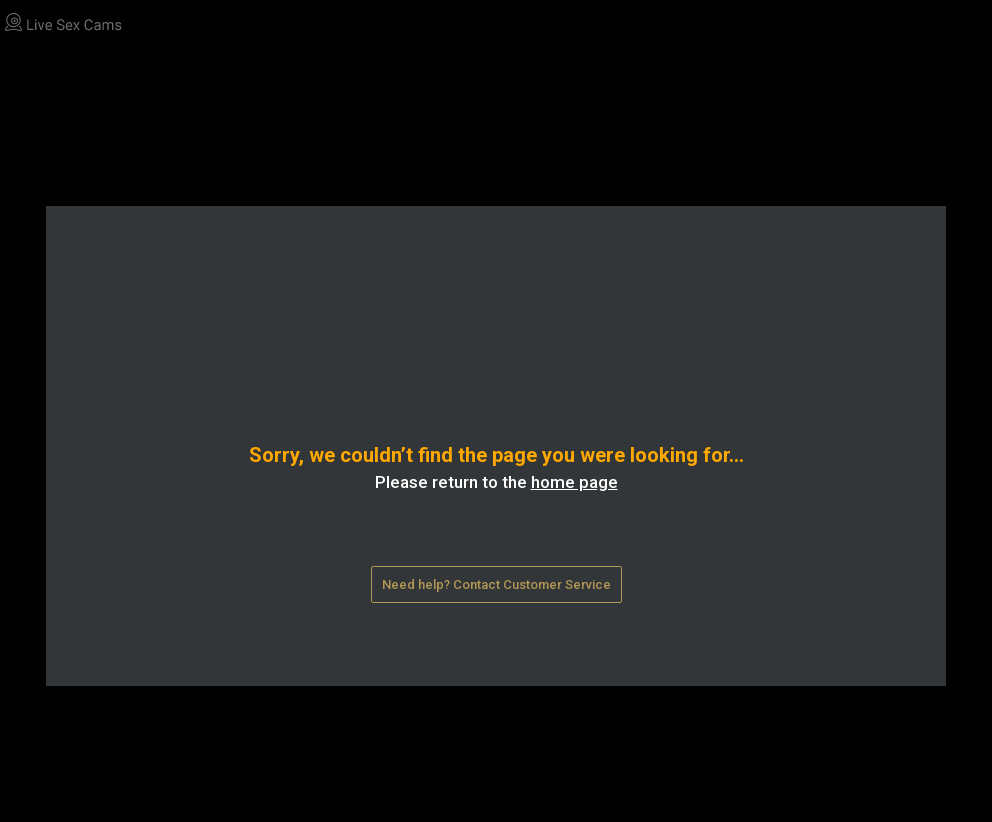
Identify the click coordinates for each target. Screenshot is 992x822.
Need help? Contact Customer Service (496, 584)
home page (574, 482)
